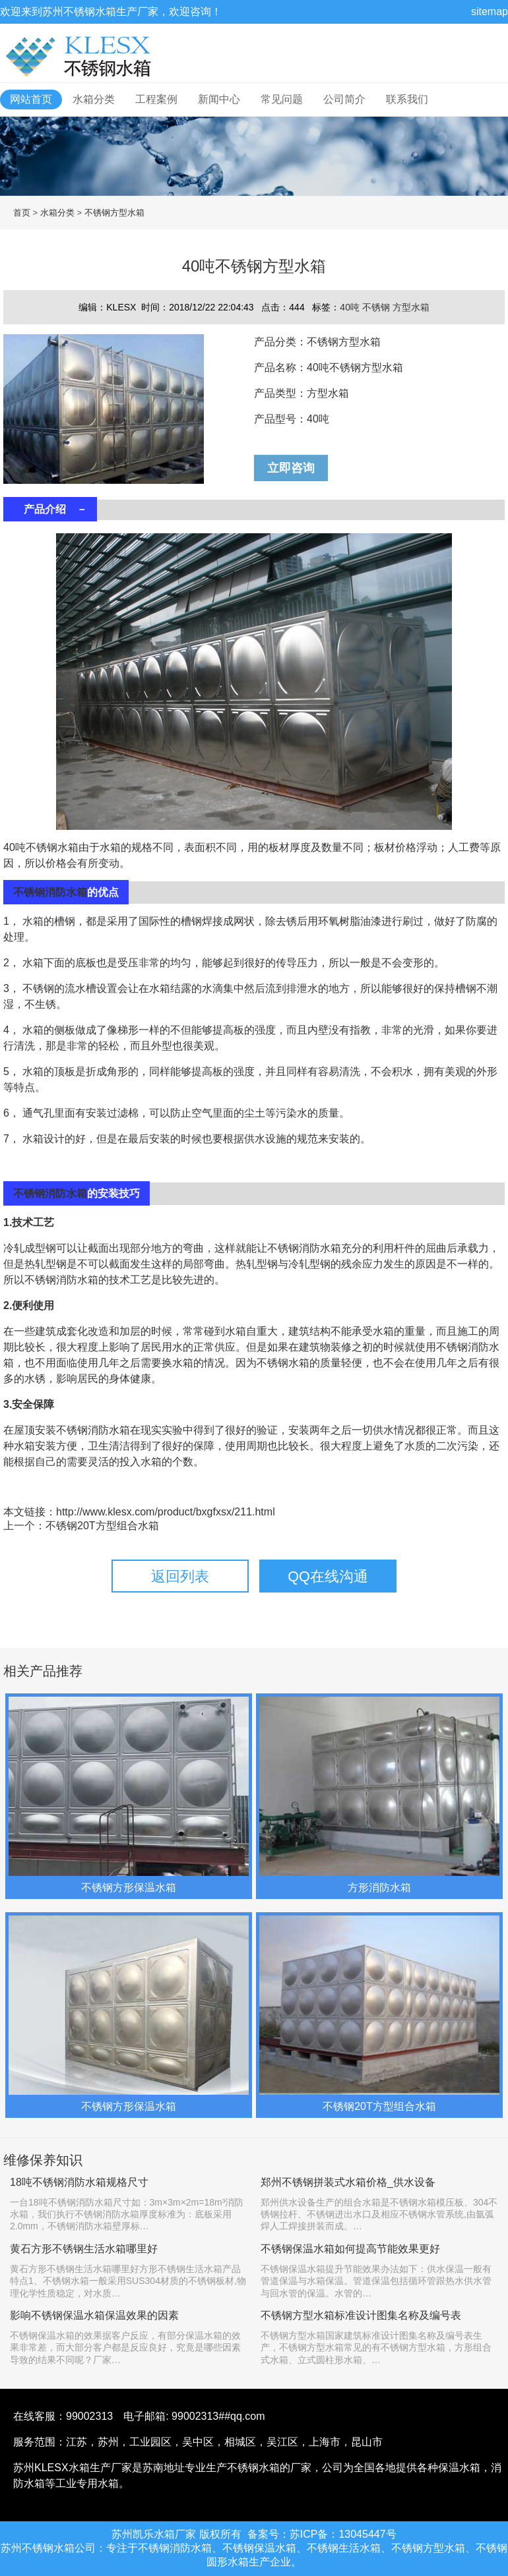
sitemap (489, 11)
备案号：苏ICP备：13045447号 (322, 2534)
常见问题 (282, 99)
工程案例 (156, 99)
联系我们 (407, 99)
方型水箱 (411, 307)
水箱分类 (94, 99)
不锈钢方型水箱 (114, 213)
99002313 (89, 2416)
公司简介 (344, 99)
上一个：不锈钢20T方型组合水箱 (81, 1525)
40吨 (351, 307)
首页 (21, 213)
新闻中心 (219, 99)
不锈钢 (377, 307)
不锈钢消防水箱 (50, 892)
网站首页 (31, 99)
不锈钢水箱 (89, 11)
